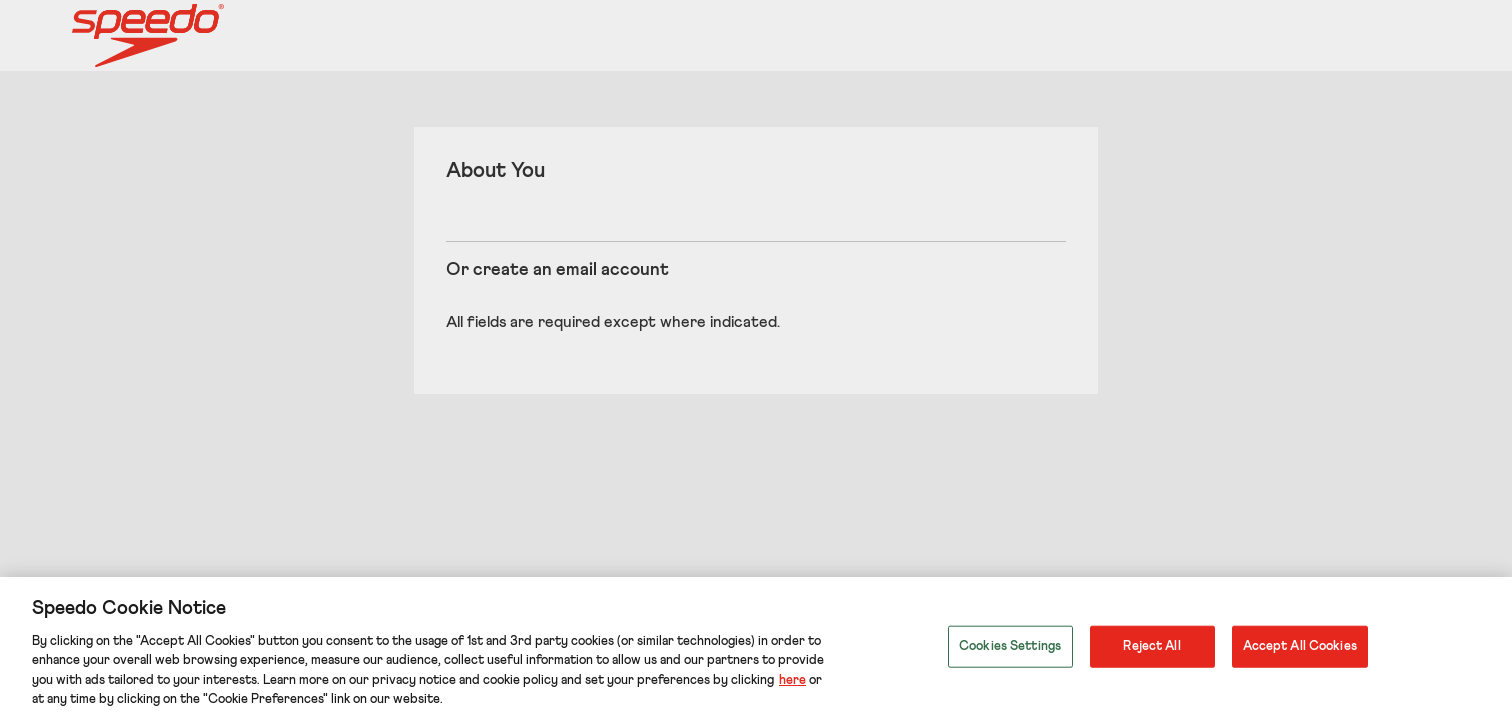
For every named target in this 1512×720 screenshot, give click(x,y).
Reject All (1151, 646)
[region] (756, 648)
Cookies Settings (1010, 646)
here (792, 680)
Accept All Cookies (1300, 646)
